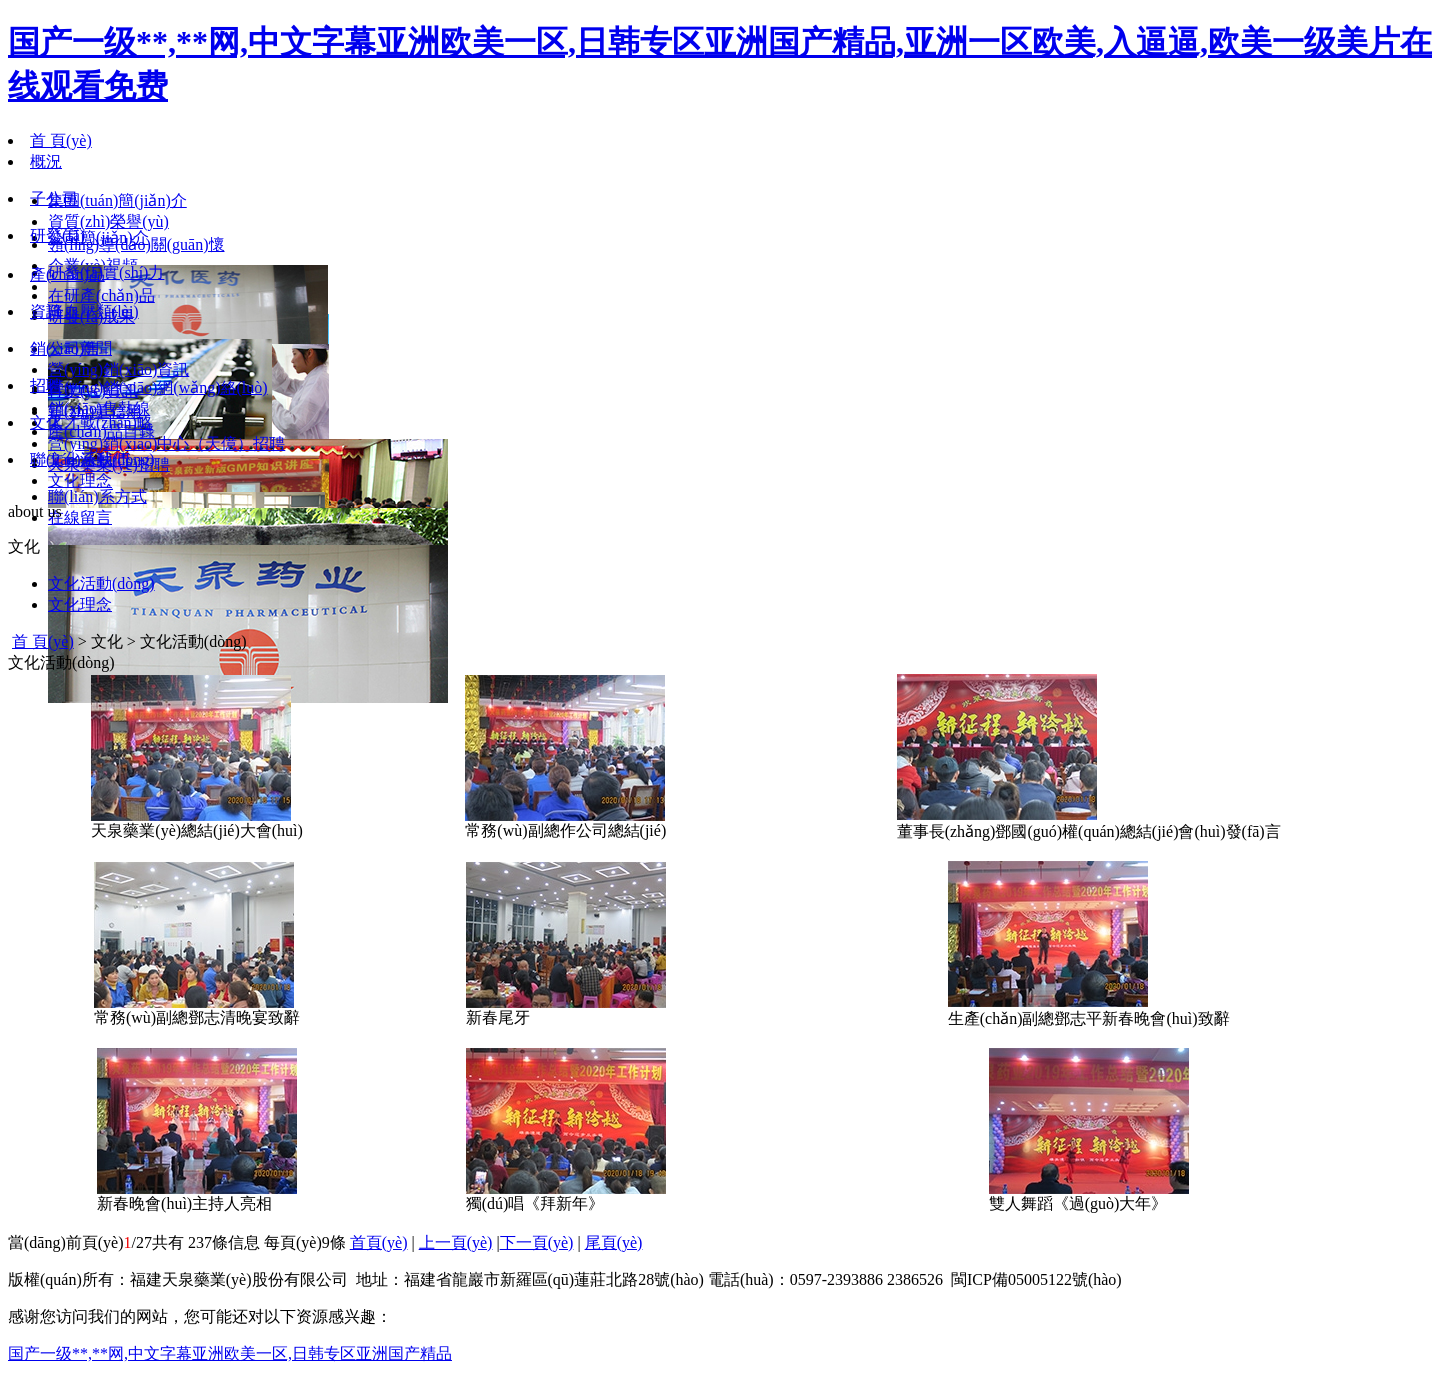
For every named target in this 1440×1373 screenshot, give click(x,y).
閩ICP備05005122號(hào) (1036, 1279)
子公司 (54, 198)
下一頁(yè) (537, 1242)
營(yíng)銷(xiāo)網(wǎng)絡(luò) (158, 387)
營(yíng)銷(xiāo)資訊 (118, 369)
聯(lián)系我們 (79, 459)
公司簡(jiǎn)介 (98, 237)
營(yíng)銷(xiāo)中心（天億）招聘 (166, 443)
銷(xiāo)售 (65, 348)
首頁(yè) (379, 1242)
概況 (46, 161)
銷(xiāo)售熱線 (99, 408)
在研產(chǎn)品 (101, 295)
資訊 (46, 311)
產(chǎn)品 (67, 274)
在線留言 (80, 517)
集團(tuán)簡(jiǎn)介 (117, 200)
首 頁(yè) (61, 140)
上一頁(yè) (456, 1242)
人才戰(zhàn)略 (100, 422)
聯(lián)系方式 (97, 496)
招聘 (46, 385)
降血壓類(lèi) (93, 311)
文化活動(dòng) (101, 583)
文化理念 (80, 480)
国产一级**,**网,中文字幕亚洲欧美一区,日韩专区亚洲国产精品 (230, 1353)
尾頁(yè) (614, 1242)
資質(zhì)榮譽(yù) (108, 221)
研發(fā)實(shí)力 (106, 272)
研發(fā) (57, 235)
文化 (46, 422)
